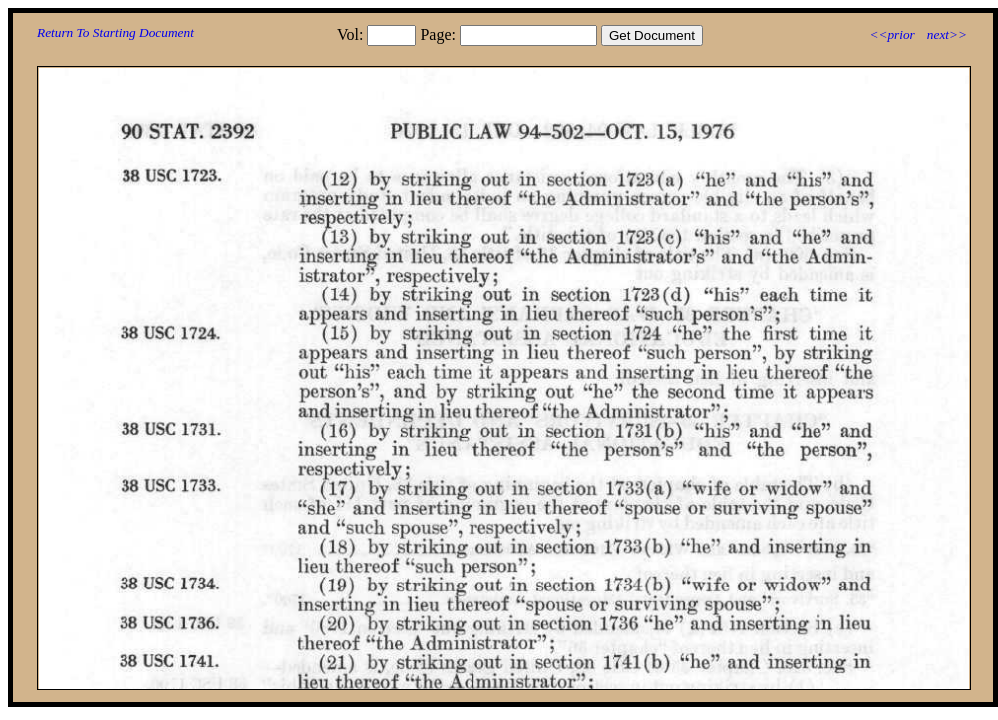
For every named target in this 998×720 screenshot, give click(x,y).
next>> (947, 34)
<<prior (891, 34)
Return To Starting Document (115, 32)
